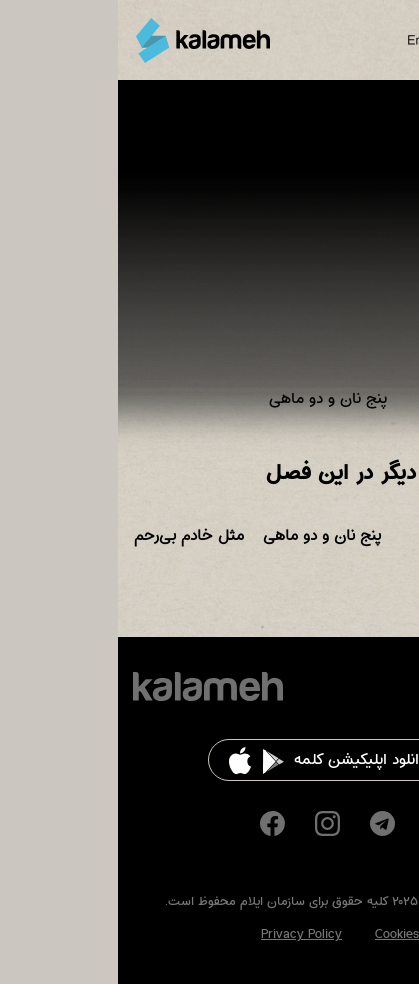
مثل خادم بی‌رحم (71, 535)
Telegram (264, 823)
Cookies (279, 934)
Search (357, 40)
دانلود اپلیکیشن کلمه (242, 759)
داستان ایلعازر (355, 535)
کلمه (85, 40)
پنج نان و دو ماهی (204, 535)
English (308, 40)
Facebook (154, 823)
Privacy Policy (183, 934)
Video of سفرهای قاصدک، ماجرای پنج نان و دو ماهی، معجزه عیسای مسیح (209, 258)
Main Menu (393, 40)
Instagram (209, 823)
